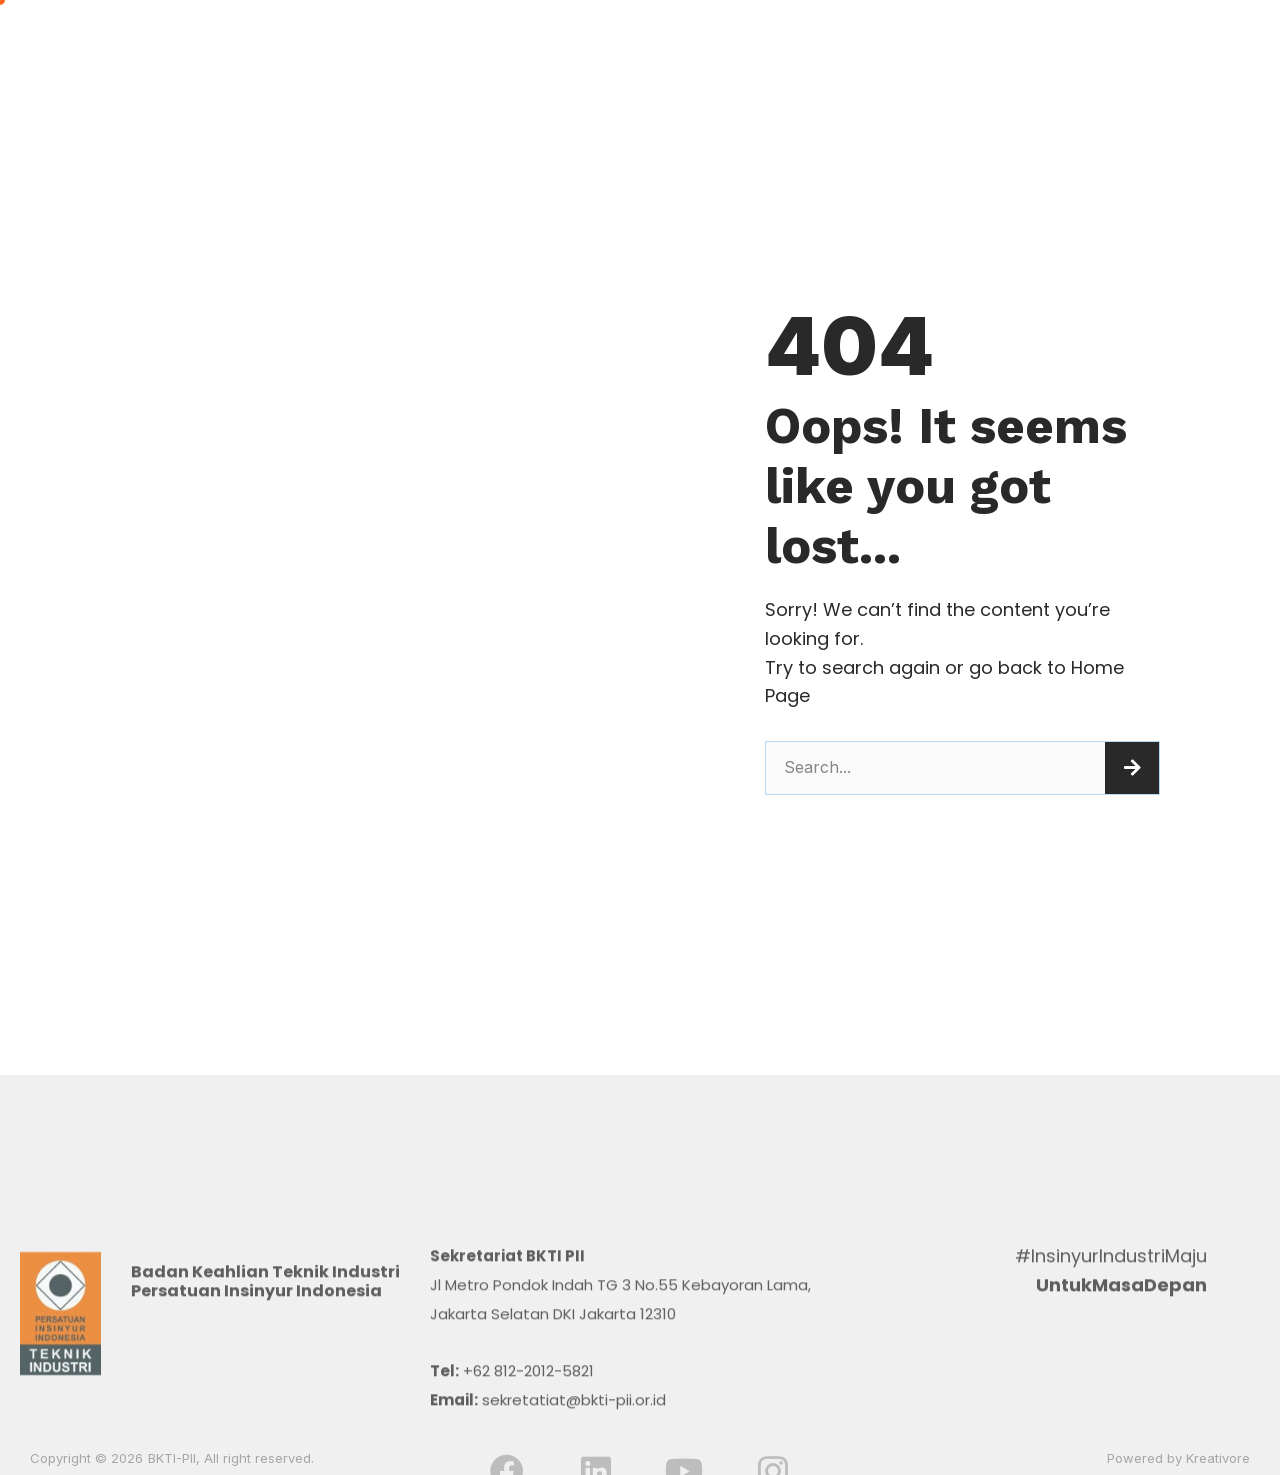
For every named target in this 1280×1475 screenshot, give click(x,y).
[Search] (1132, 768)
